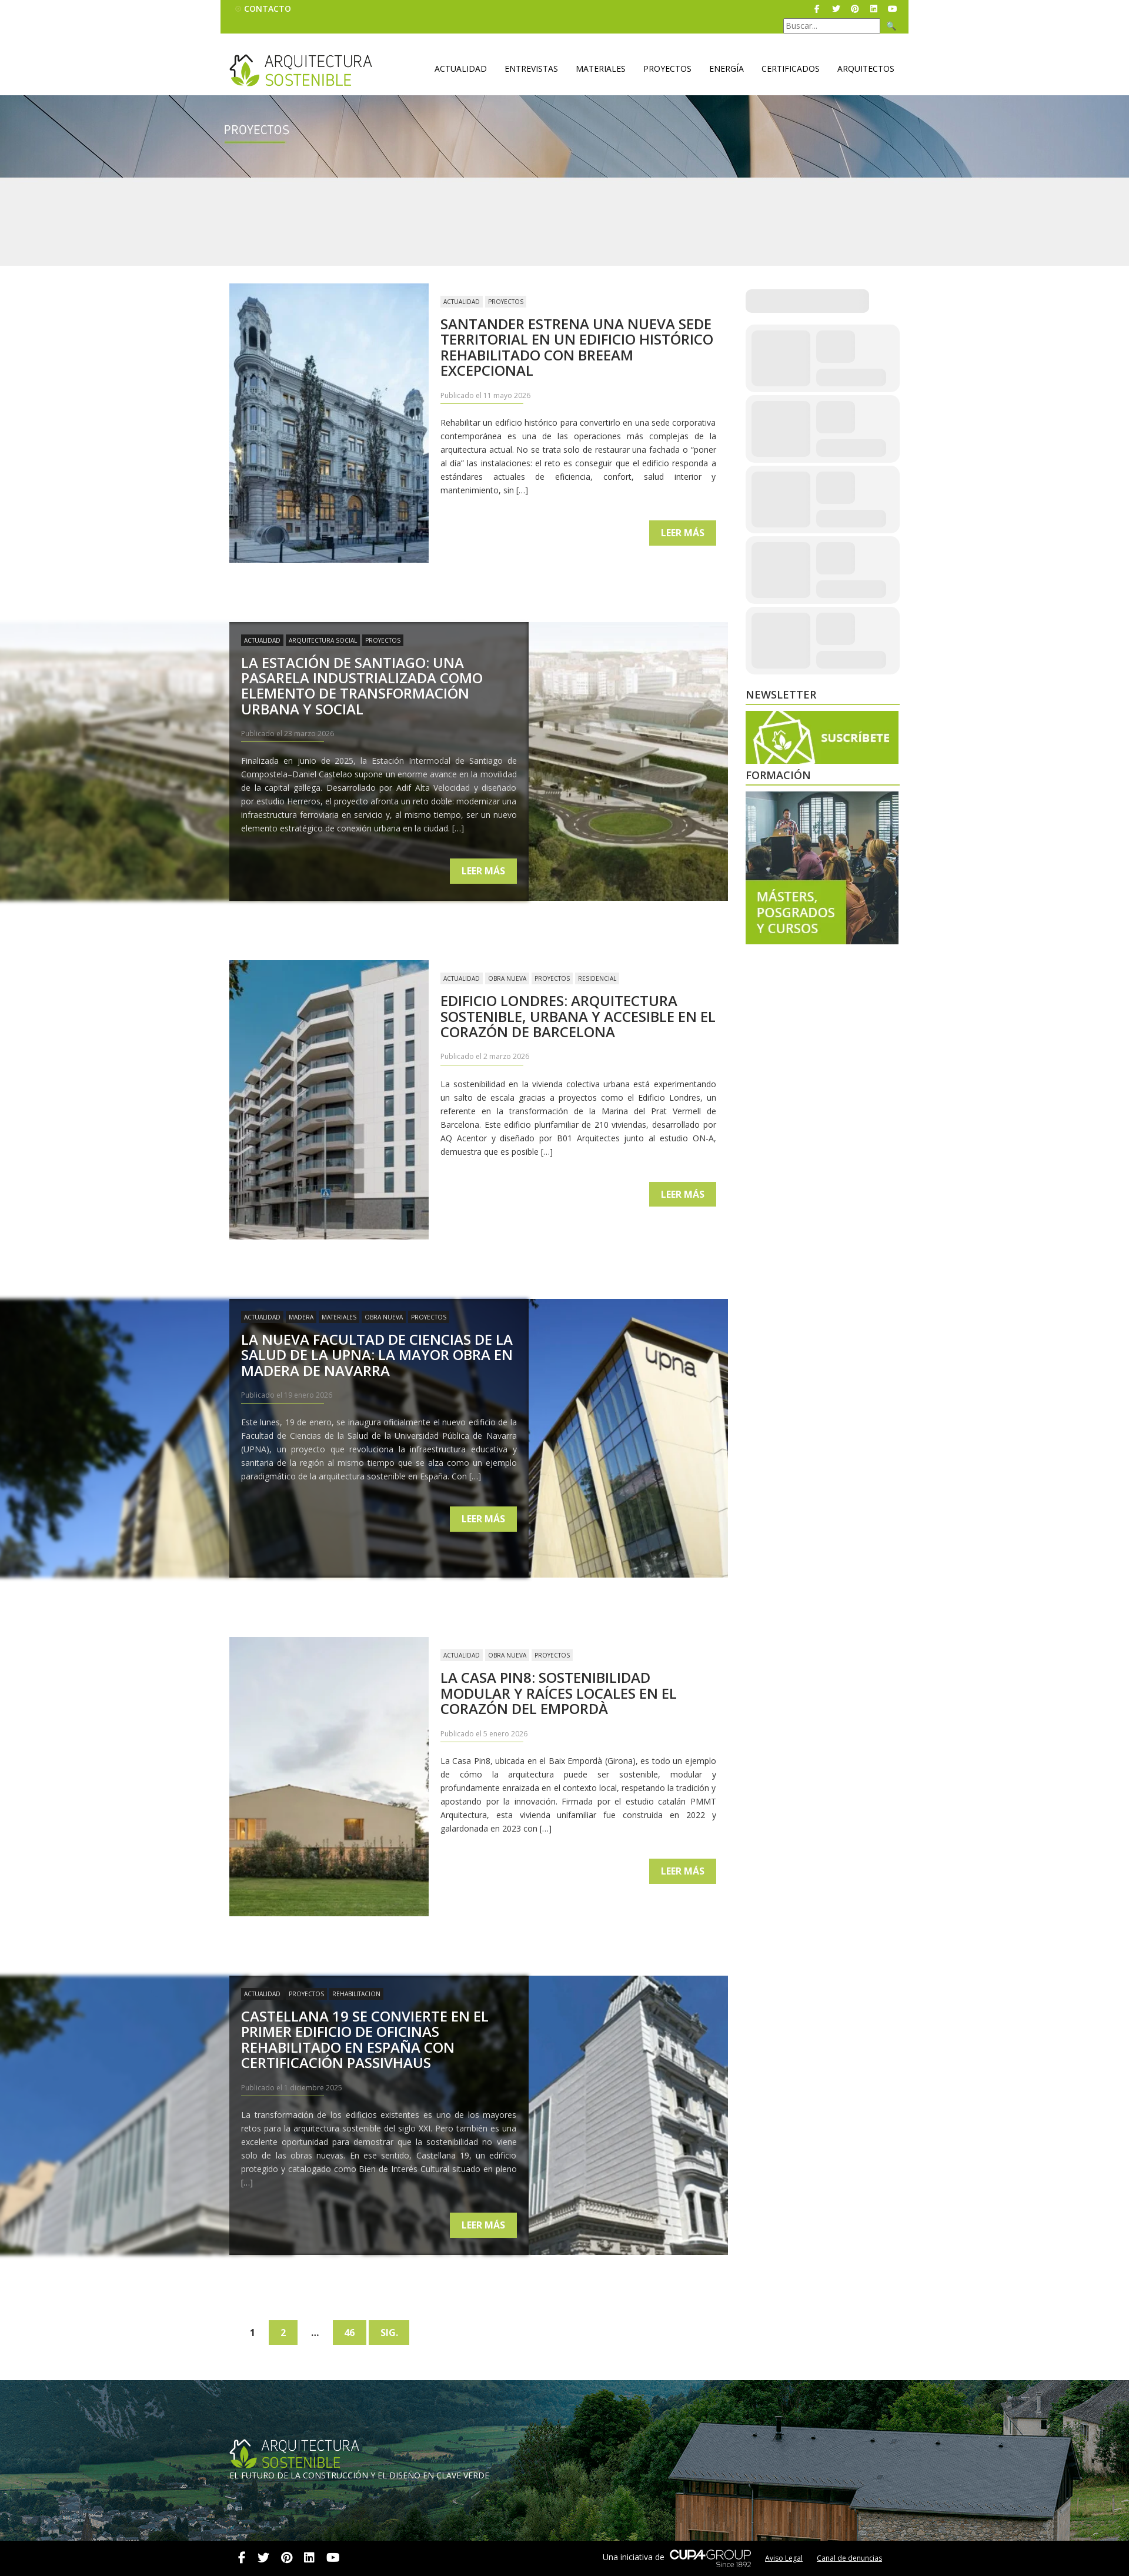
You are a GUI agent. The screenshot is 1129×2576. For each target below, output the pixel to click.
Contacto (267, 8)
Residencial (597, 978)
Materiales (601, 68)
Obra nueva (507, 978)
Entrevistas (531, 68)
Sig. (391, 2332)
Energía (726, 68)
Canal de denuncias (849, 2558)
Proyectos (667, 68)
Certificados (790, 68)
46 (351, 2332)
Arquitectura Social (323, 640)
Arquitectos (865, 68)
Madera (301, 1317)
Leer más (682, 532)
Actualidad (461, 68)
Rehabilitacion (356, 1994)
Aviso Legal (784, 2558)
